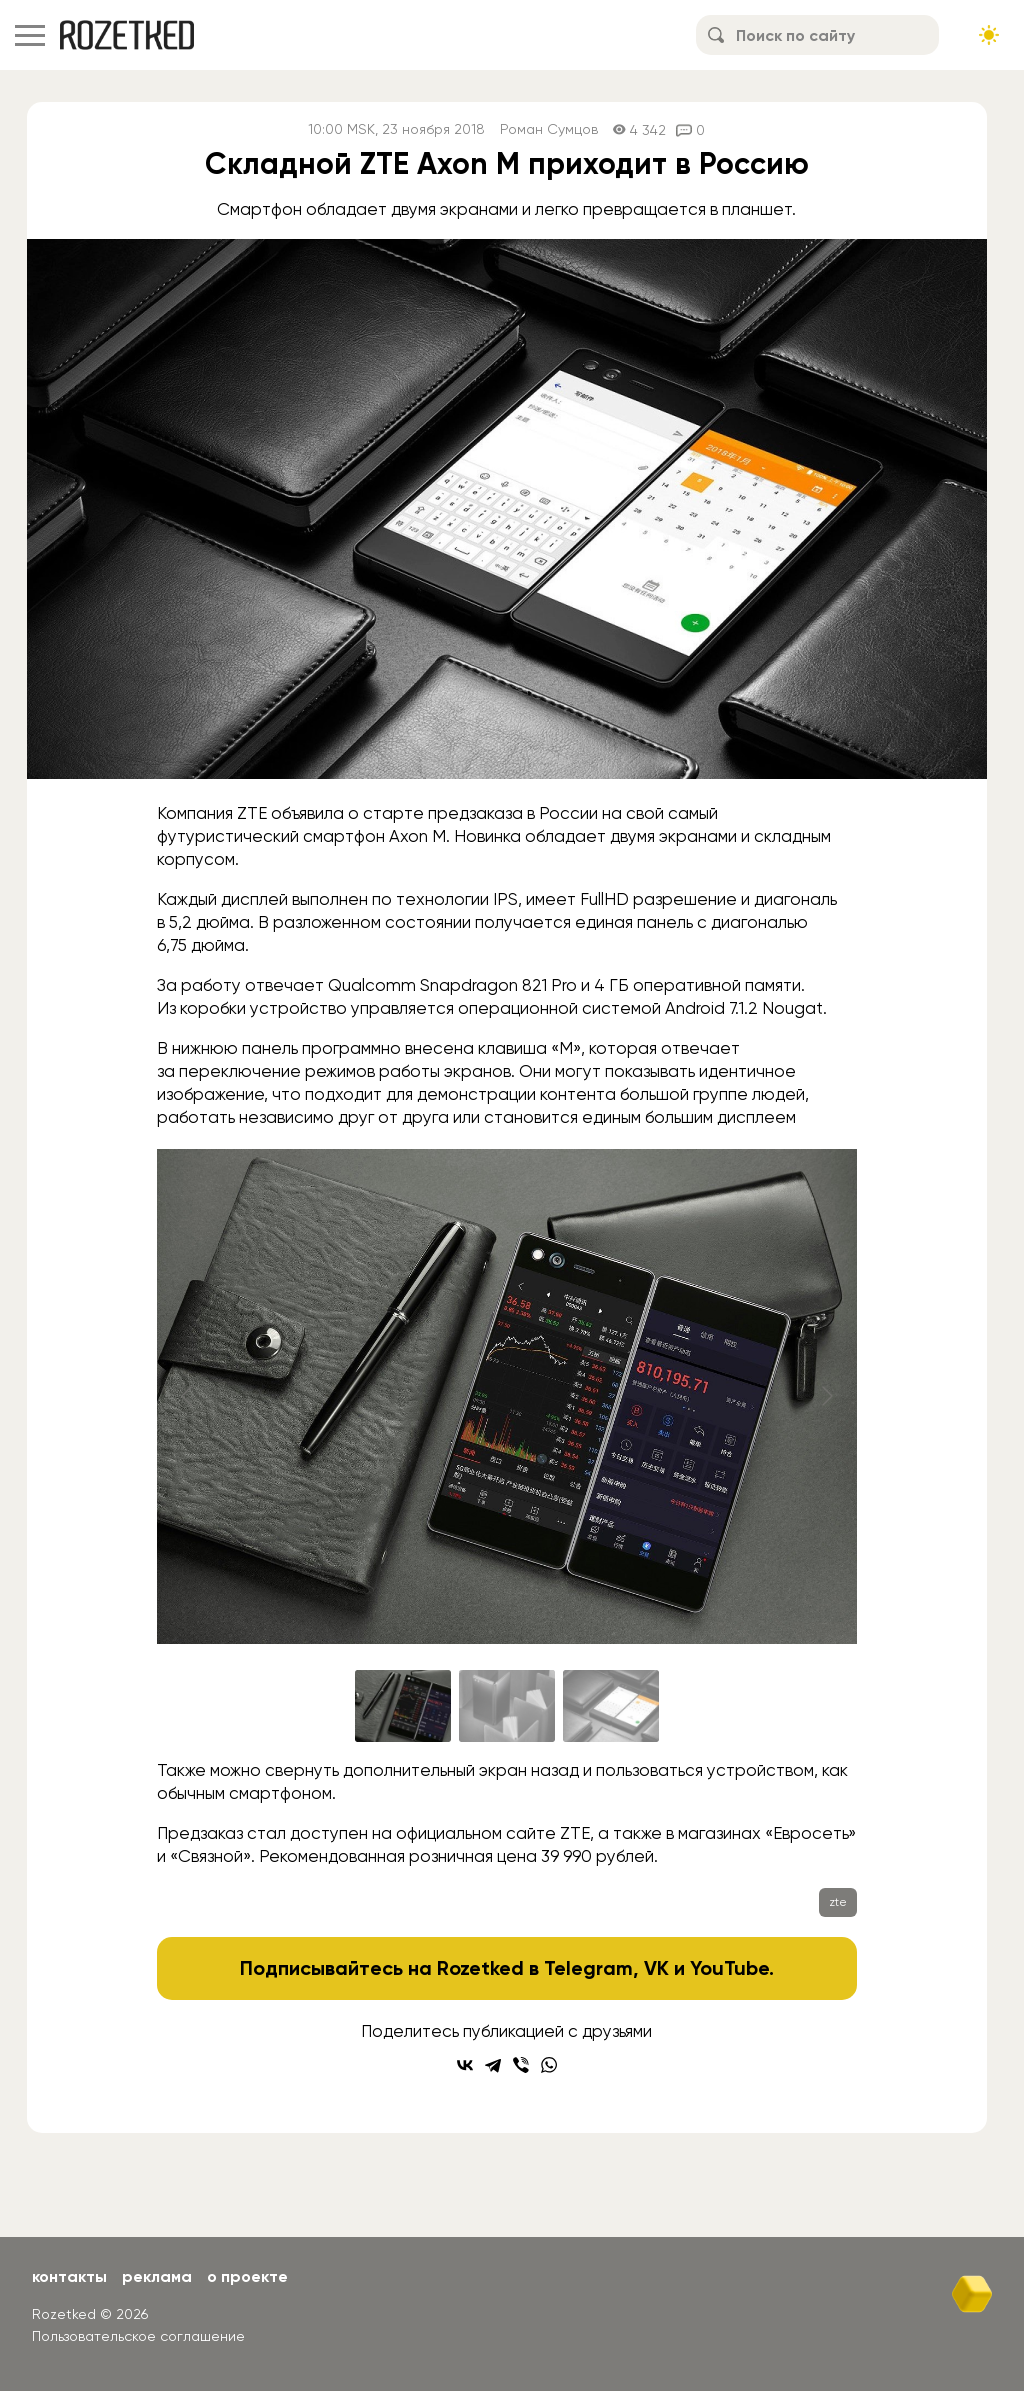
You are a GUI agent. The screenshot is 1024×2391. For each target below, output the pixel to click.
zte (838, 1902)
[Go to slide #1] (403, 1706)
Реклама (157, 2276)
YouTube (729, 1968)
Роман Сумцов (549, 129)
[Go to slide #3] (611, 1706)
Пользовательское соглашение (138, 2336)
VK (656, 1968)
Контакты (69, 2276)
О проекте (247, 2276)
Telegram (588, 1968)
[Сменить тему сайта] (989, 35)
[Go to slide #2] (507, 1706)
